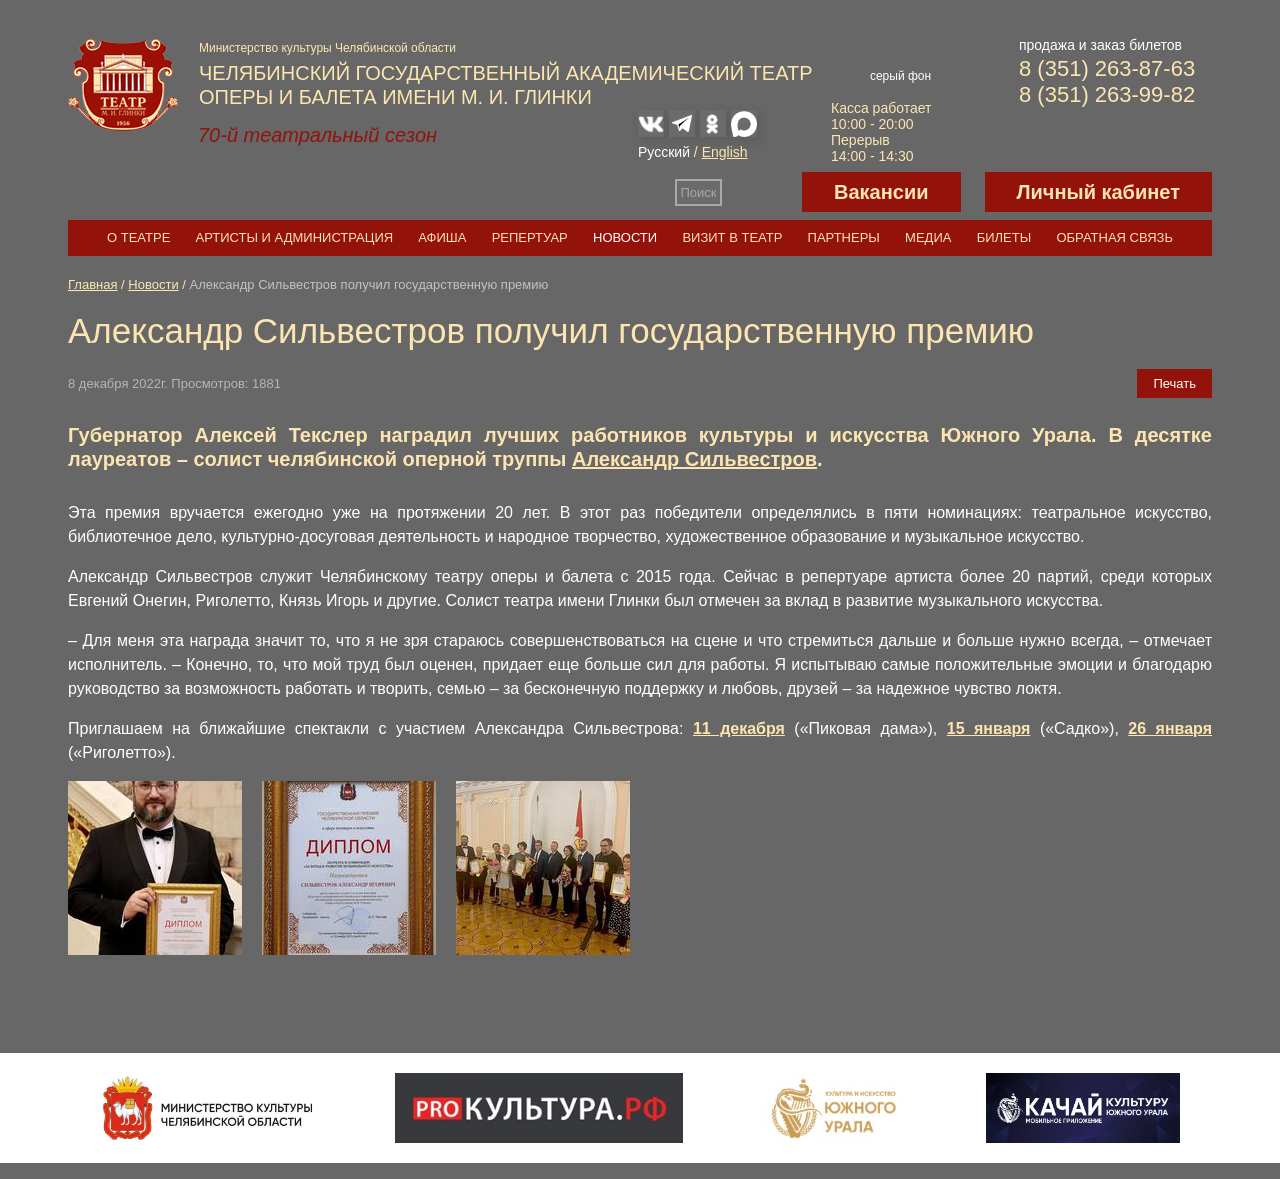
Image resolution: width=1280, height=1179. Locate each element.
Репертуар (530, 237)
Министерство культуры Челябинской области (327, 48)
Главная (92, 284)
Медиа (928, 237)
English (725, 152)
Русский (664, 152)
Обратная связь (1114, 237)
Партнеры (844, 237)
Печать (1174, 383)
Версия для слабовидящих (762, 192)
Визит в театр (732, 237)
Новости (625, 237)
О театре (138, 237)
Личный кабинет (1098, 192)
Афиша (442, 237)
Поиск (699, 192)
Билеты (1004, 237)
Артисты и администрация (295, 237)
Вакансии (881, 192)
